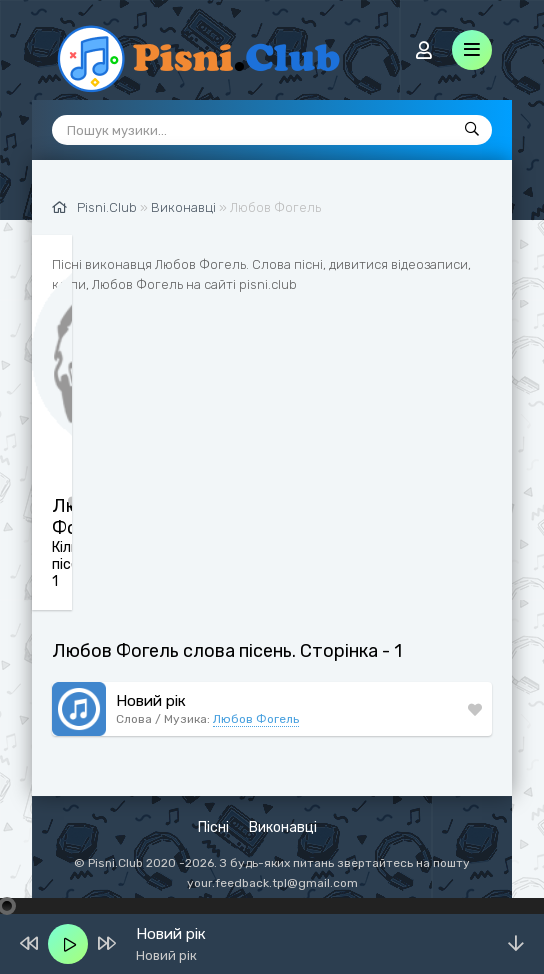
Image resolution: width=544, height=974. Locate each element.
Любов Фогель (256, 719)
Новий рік (151, 701)
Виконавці (283, 827)
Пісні (213, 827)
